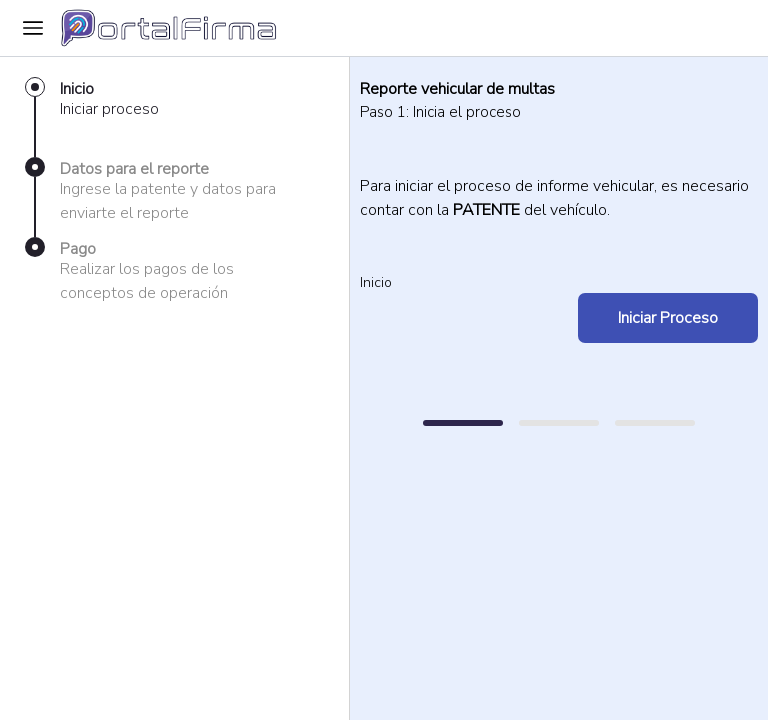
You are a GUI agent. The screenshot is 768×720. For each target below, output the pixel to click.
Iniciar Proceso (668, 318)
